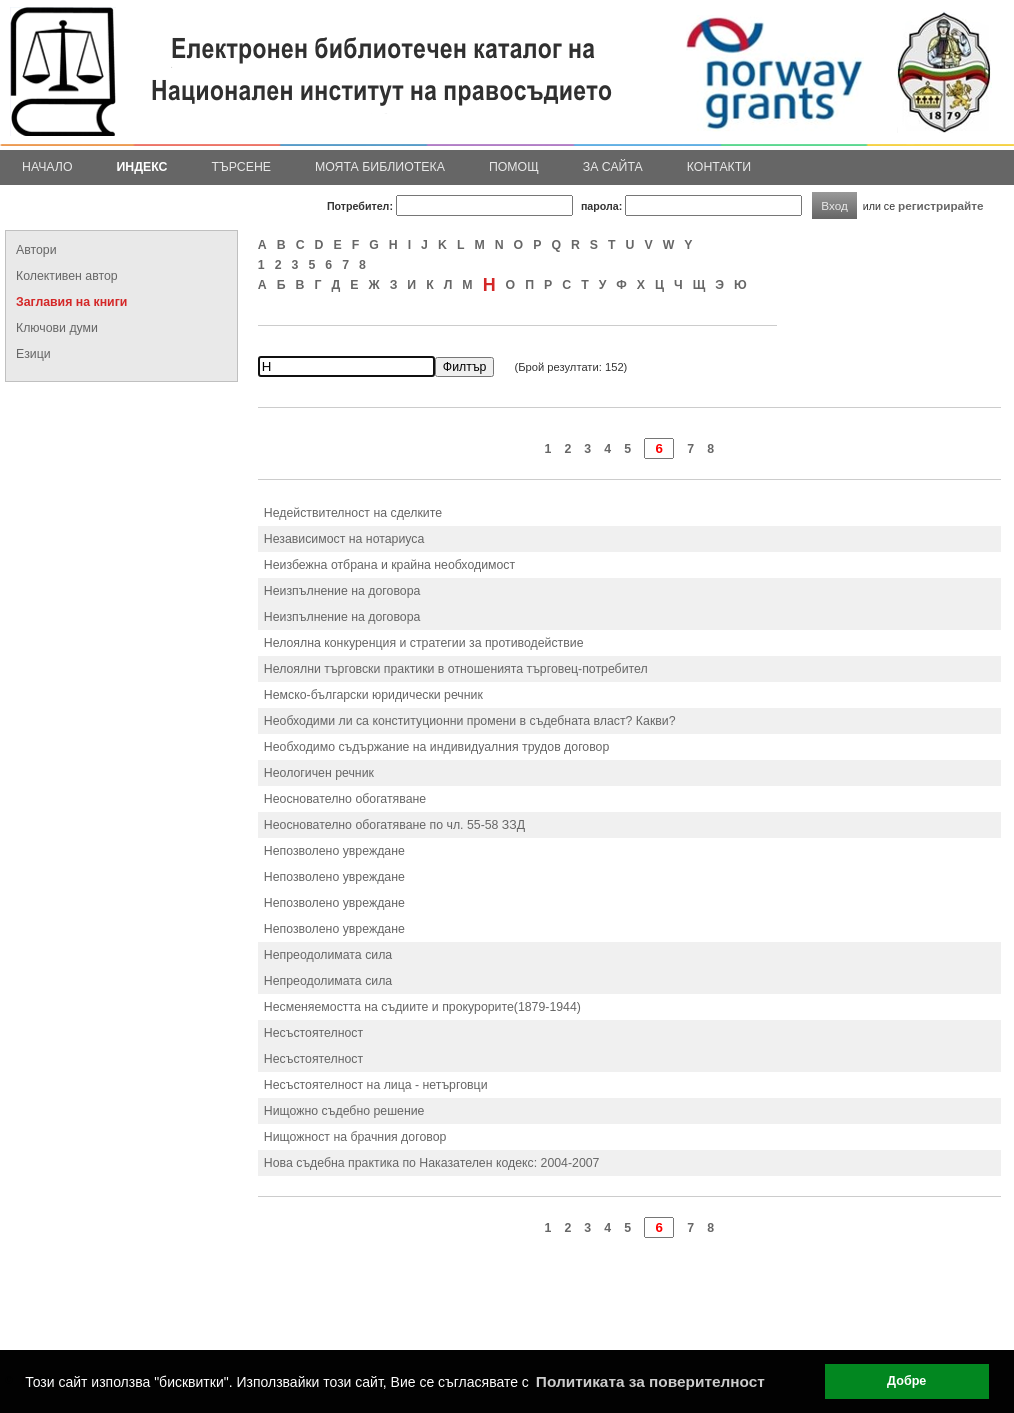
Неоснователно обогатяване (345, 799)
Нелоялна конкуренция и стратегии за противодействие (424, 643)
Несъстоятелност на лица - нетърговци (376, 1085)
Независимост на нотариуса (344, 539)
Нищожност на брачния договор (355, 1137)
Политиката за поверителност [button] (650, 1381)
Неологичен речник (319, 773)
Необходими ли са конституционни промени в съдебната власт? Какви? (470, 721)
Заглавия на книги (71, 302)
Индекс (142, 167)
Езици (33, 354)
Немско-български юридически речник (373, 695)
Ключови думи (57, 328)
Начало (47, 167)
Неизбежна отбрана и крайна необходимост (389, 565)
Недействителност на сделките (353, 513)
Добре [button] (906, 1381)
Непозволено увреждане (334, 851)
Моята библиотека (380, 167)
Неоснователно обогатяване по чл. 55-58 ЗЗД (394, 825)
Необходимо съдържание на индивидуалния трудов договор (436, 747)
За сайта (613, 167)
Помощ (514, 167)
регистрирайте (941, 205)
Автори (36, 250)
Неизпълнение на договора (342, 591)
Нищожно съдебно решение (344, 1111)
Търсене (241, 167)
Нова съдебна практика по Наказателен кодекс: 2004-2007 (432, 1163)
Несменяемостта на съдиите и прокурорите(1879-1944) (422, 1007)
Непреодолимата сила (328, 955)
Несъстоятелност (313, 1033)
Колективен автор (67, 276)
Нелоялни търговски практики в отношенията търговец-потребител (456, 669)
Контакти (719, 167)
